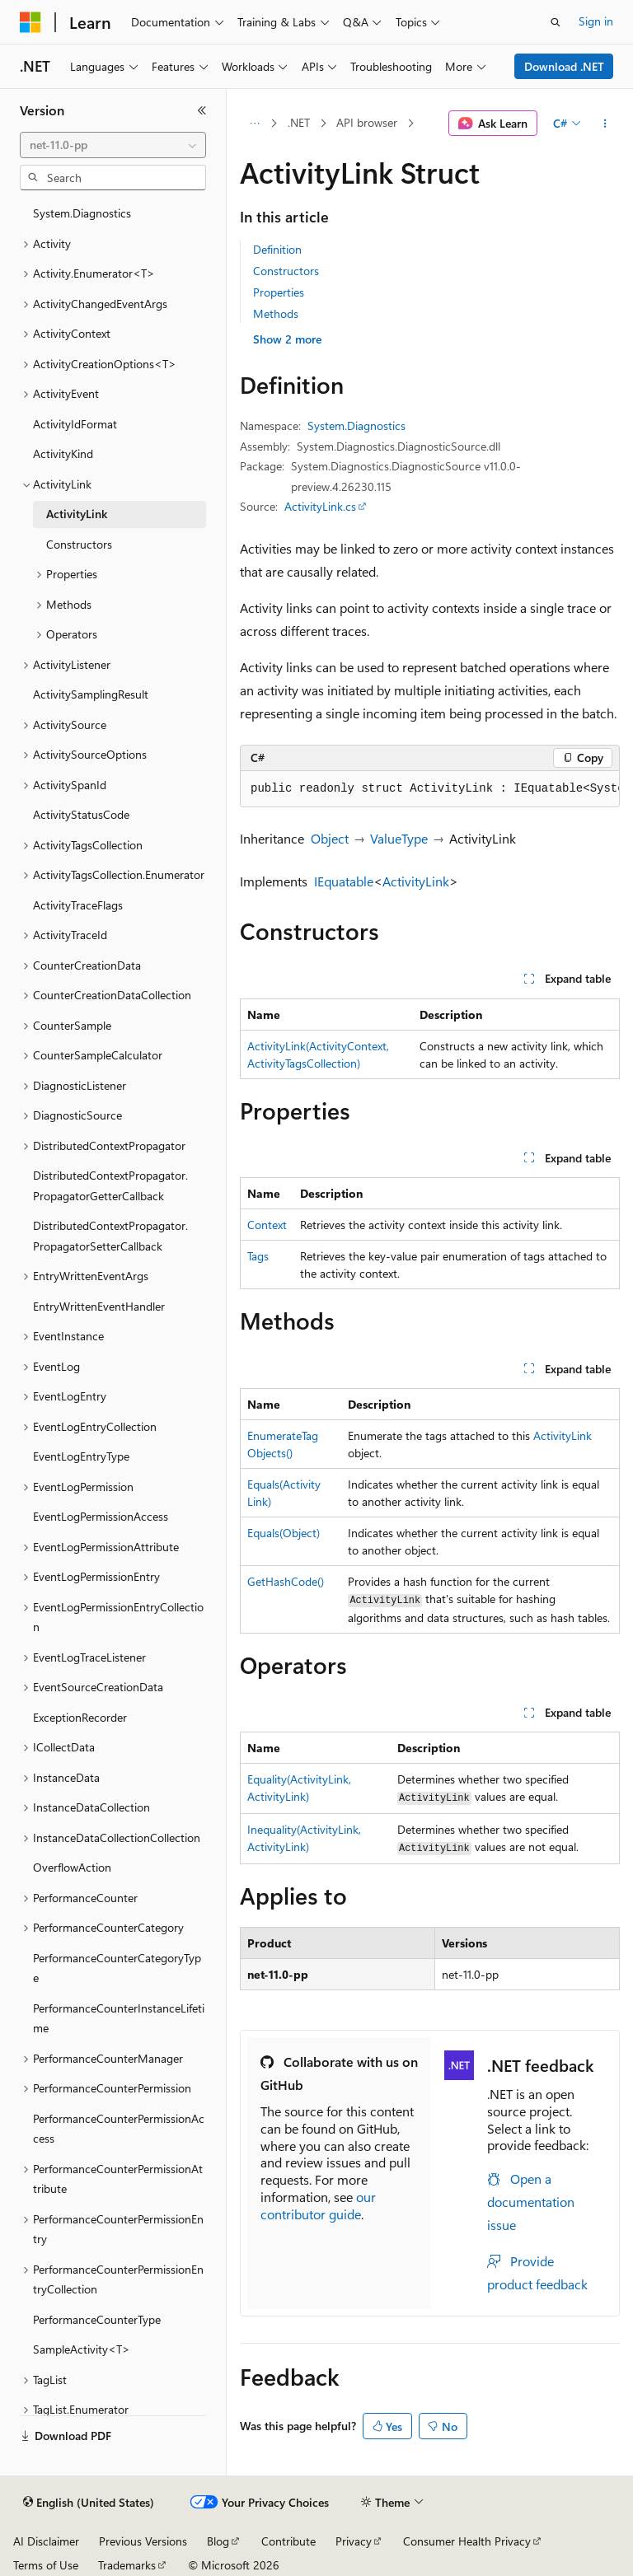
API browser (366, 122)
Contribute (288, 2541)
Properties (278, 292)
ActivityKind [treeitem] (63, 453)
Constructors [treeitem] (79, 544)
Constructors (286, 270)
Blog (218, 2541)
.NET (299, 122)
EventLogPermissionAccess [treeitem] (100, 1516)
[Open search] (555, 22)
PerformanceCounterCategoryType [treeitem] (117, 1968)
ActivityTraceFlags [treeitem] (78, 905)
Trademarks (127, 2565)
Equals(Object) (283, 1532)
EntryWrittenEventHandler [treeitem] (99, 1306)
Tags (258, 1256)
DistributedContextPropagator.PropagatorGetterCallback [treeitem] (110, 1185)
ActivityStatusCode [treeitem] (81, 814)
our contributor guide (318, 2205)
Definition (277, 249)
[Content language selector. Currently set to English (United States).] (88, 2503)
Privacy (353, 2541)
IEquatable (343, 881)
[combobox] (113, 145)
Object (330, 838)
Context (267, 1224)
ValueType (399, 838)
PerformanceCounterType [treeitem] (97, 2319)
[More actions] (605, 123)
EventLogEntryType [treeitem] (81, 1456)
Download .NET (564, 66)
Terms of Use (45, 2565)
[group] (430, 789)
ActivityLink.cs (320, 506)
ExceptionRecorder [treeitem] (80, 1717)
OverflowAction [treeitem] (72, 1867)
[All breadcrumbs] (254, 123)
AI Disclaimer (46, 2541)
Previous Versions (143, 2541)
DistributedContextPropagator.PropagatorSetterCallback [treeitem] (110, 1236)
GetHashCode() (285, 1581)
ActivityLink (415, 881)
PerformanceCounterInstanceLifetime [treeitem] (118, 2018)
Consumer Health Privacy (467, 2541)
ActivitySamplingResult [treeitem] (90, 694)
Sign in (596, 21)
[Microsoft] (30, 22)
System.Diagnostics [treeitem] (82, 213)
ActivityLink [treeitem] (76, 513)
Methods (275, 313)
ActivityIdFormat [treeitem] (75, 424)
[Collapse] (202, 110)
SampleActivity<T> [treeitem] (81, 2349)
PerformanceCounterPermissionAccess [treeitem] (118, 2129)
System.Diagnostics (356, 425)
